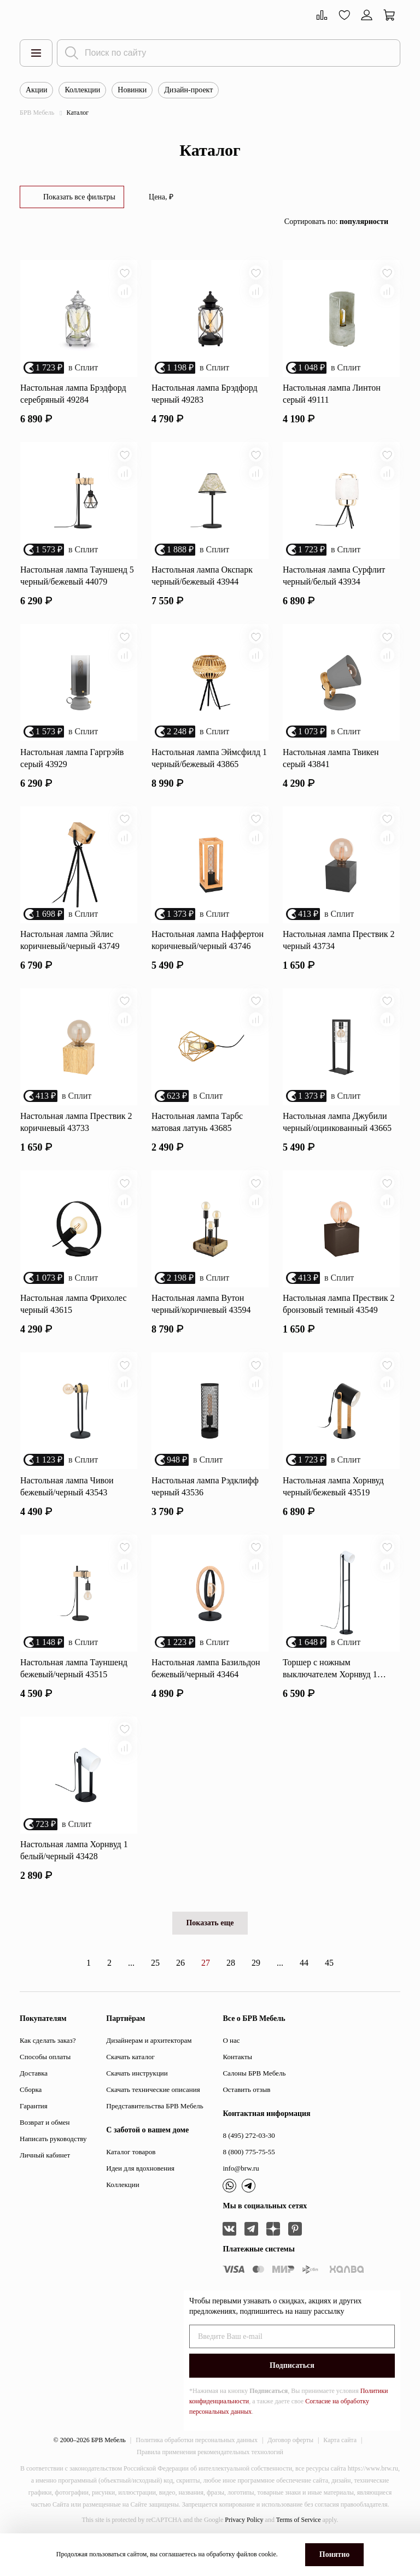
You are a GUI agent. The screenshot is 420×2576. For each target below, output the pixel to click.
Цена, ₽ (161, 197)
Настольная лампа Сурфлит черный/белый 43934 (334, 582)
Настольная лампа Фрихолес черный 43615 (73, 1323)
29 (256, 1991)
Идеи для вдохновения (140, 2196)
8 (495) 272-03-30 (249, 2164)
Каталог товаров (130, 2180)
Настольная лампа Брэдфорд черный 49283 (204, 397)
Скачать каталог (130, 2085)
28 (230, 1991)
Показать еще (210, 1951)
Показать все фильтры (79, 197)
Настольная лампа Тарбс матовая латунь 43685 (197, 1137)
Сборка (31, 2118)
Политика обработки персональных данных (197, 2468)
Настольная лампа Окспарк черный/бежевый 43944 (202, 582)
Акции (36, 90)
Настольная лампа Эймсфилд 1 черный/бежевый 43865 (209, 767)
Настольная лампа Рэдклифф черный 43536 (205, 1508)
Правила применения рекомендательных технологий (210, 2480)
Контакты (237, 2085)
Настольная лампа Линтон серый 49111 (332, 397)
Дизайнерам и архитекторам (148, 2069)
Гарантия (34, 2134)
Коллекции (82, 90)
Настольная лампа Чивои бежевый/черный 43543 (66, 1508)
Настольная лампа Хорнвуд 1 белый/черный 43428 (74, 1878)
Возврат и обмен (44, 2151)
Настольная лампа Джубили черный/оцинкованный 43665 (337, 1137)
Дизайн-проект (188, 90)
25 (155, 1991)
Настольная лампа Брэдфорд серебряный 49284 (73, 397)
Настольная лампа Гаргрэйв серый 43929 (72, 767)
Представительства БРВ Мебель (154, 2134)
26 (180, 1991)
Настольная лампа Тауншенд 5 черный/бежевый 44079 (77, 582)
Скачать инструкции (136, 2101)
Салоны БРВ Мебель (254, 2101)
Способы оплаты (45, 2085)
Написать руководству (53, 2167)
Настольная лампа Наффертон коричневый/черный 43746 (207, 952)
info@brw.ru (241, 2196)
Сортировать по (336, 221)
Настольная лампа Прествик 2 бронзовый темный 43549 (339, 1323)
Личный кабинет (45, 2183)
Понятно (334, 2554)
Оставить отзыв (246, 2118)
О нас (231, 2069)
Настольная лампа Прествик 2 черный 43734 (339, 952)
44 (304, 1991)
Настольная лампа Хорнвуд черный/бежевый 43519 (333, 1508)
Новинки (132, 90)
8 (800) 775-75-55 (249, 2180)
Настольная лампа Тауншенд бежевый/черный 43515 (73, 1693)
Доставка (34, 2101)
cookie (267, 2554)
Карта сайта (340, 2468)
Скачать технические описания (153, 2118)
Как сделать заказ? (47, 2069)
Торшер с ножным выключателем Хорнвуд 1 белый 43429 (330, 1694)
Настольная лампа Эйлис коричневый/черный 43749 (70, 952)
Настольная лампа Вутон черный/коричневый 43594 (201, 1323)
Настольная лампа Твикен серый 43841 (331, 767)
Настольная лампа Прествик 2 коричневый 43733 (76, 1137)
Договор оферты (290, 2468)
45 (329, 1991)
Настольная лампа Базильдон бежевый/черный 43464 (205, 1693)
